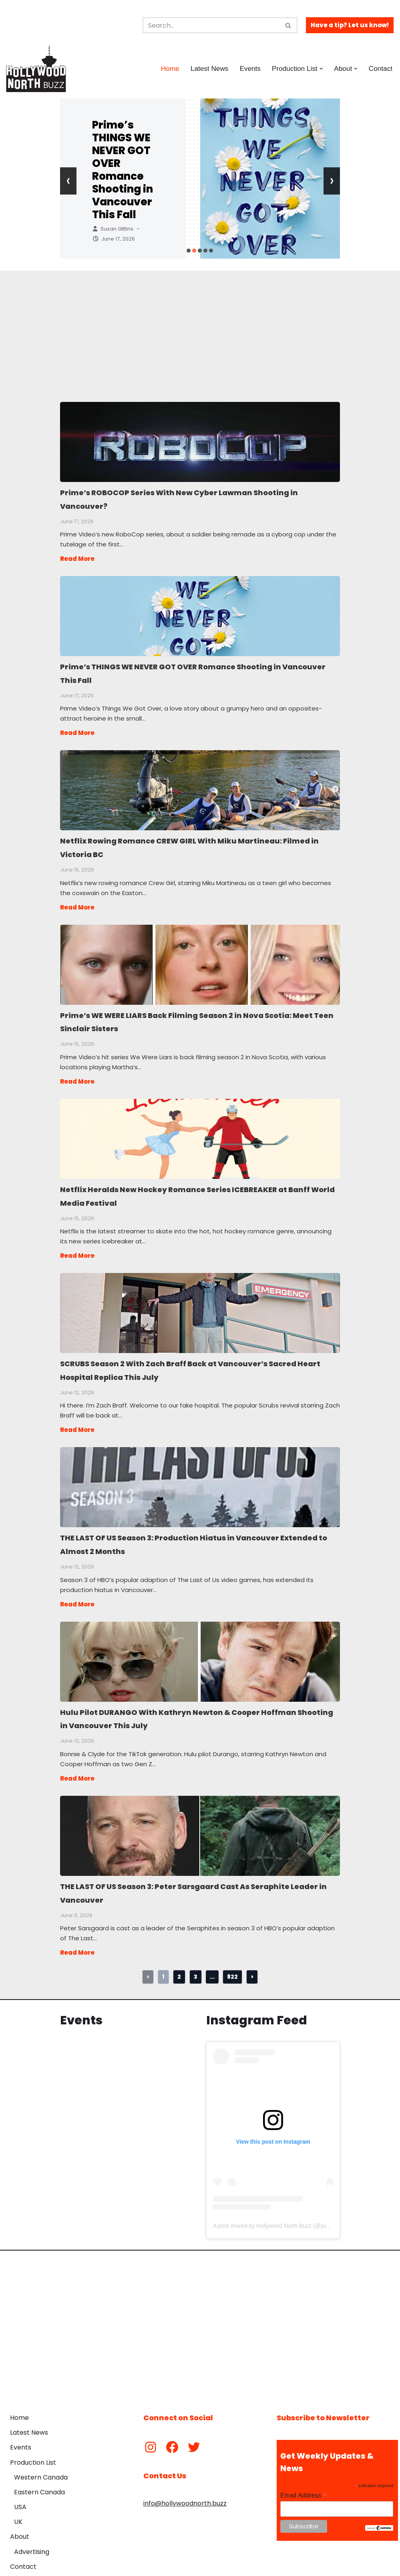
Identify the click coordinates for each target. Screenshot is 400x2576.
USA (20, 2479)
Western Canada (41, 2449)
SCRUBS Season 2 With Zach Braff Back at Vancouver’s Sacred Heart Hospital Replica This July (200, 1297)
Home (166, 68)
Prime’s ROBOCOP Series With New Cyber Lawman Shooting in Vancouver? (200, 442)
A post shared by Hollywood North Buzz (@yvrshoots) (280, 2198)
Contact (380, 68)
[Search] (211, 25)
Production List (33, 2434)
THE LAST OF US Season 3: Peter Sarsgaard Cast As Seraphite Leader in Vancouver (200, 1810)
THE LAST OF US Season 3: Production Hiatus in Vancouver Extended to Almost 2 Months (200, 1468)
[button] (320, 68)
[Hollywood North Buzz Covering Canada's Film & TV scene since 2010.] (36, 68)
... (212, 1948)
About (19, 2509)
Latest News (206, 68)
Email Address (303, 2467)
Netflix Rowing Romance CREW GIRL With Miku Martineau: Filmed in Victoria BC (200, 784)
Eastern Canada (39, 2464)
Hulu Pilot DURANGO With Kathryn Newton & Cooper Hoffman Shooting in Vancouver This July (200, 1639)
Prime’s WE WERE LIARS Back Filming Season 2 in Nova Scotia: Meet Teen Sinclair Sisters (200, 955)
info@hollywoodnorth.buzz (185, 2475)
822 (232, 1948)
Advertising (31, 2523)
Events (248, 68)
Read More (77, 556)
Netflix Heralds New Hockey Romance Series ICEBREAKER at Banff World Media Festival (200, 1126)
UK (18, 2494)
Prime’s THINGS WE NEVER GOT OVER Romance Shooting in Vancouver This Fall (122, 170)
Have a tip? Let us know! (350, 25)
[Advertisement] (200, 327)
